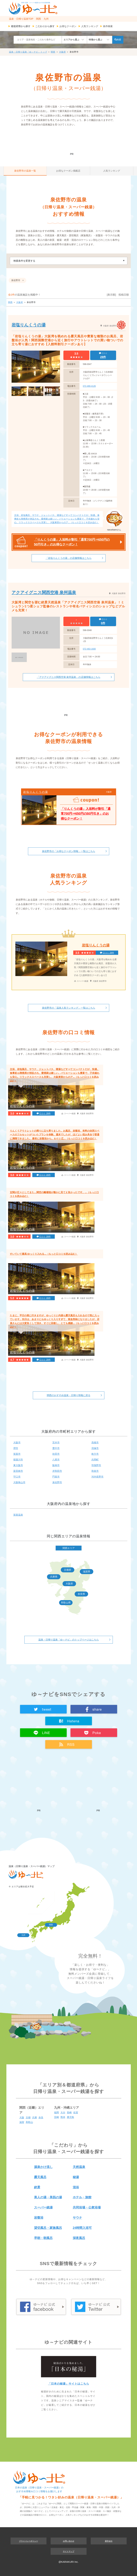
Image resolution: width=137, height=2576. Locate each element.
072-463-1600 (89, 649)
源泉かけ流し (43, 2167)
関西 (38, 18)
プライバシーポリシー (28, 2541)
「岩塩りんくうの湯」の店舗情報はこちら (69, 558)
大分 (62, 2112)
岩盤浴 (38, 2217)
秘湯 (76, 2177)
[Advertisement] (72, 141)
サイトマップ (68, 2551)
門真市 (56, 1476)
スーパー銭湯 (43, 2207)
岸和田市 (57, 1471)
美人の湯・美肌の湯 (48, 2197)
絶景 (37, 2187)
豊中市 (56, 1448)
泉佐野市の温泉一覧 (25, 170)
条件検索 (106, 26)
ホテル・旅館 (82, 2197)
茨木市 (56, 1442)
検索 (117, 39)
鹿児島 (70, 2117)
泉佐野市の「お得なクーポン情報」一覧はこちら (68, 851)
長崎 (69, 2112)
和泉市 (95, 1471)
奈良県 (81, 1594)
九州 (46, 18)
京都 (28, 2117)
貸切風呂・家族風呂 (48, 2228)
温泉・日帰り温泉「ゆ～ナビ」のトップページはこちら (68, 1639)
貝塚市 (95, 1448)
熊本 (62, 2117)
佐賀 (75, 2112)
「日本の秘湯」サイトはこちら (68, 2383)
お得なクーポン (66, 26)
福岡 (56, 2112)
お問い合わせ (68, 2541)
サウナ (77, 2217)
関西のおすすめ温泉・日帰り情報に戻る (68, 1395)
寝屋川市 (18, 1459)
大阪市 (17, 1442)
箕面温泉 (18, 1514)
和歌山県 (66, 1602)
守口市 (17, 1476)
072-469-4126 (89, 386)
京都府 (67, 1569)
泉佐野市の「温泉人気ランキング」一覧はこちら (68, 1007)
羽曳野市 (96, 1465)
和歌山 (29, 2122)
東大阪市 (18, 1465)
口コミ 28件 (108, 953)
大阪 (21, 2117)
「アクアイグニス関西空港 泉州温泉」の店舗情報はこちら (68, 677)
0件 (103, 623)
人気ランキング (88, 26)
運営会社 (108, 2541)
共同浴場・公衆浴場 (87, 2207)
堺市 (15, 1448)
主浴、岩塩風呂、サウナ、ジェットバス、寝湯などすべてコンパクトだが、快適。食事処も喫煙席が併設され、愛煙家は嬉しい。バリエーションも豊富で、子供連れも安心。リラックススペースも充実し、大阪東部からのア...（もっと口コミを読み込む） (57, 519)
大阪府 (62, 52)
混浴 (76, 2187)
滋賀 (21, 2122)
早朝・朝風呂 (43, 2238)
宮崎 (56, 2117)
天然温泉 (79, 2167)
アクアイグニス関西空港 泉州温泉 (44, 592)
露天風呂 (40, 2177)
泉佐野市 (57, 1482)
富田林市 (18, 1471)
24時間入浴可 (82, 2228)
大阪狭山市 (19, 1482)
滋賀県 (86, 1571)
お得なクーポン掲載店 (68, 170)
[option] (36, 367)
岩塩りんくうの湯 (29, 324)
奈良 (41, 2117)
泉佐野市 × (17, 280)
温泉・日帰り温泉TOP (21, 18)
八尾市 (56, 1459)
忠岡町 (95, 1459)
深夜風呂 (79, 2238)
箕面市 (17, 1454)
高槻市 (95, 1442)
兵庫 (34, 2117)
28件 (103, 357)
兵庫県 (53, 1576)
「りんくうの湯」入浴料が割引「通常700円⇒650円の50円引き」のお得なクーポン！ (86, 813)
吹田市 (56, 1454)
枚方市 (95, 1454)
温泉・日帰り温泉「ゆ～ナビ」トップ (28, 52)
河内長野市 (97, 1476)
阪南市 (56, 1465)
